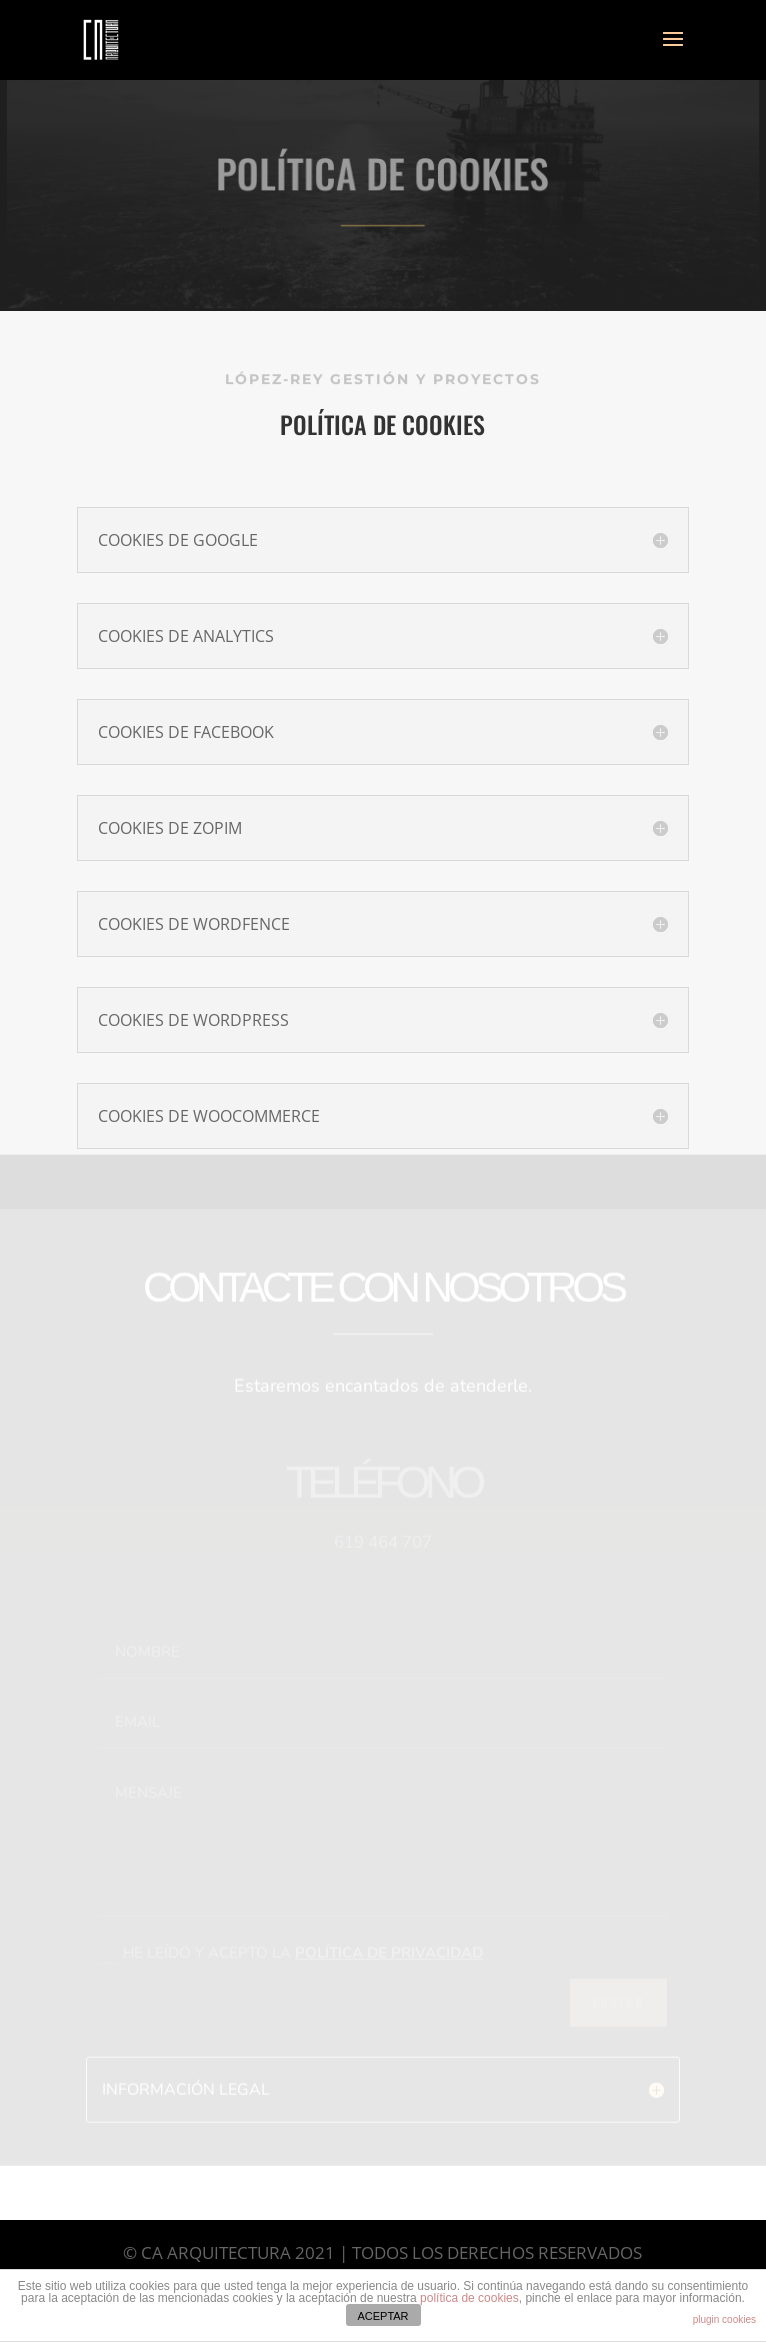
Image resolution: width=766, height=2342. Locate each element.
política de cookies (469, 2298)
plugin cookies (724, 2319)
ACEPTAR (382, 2316)
